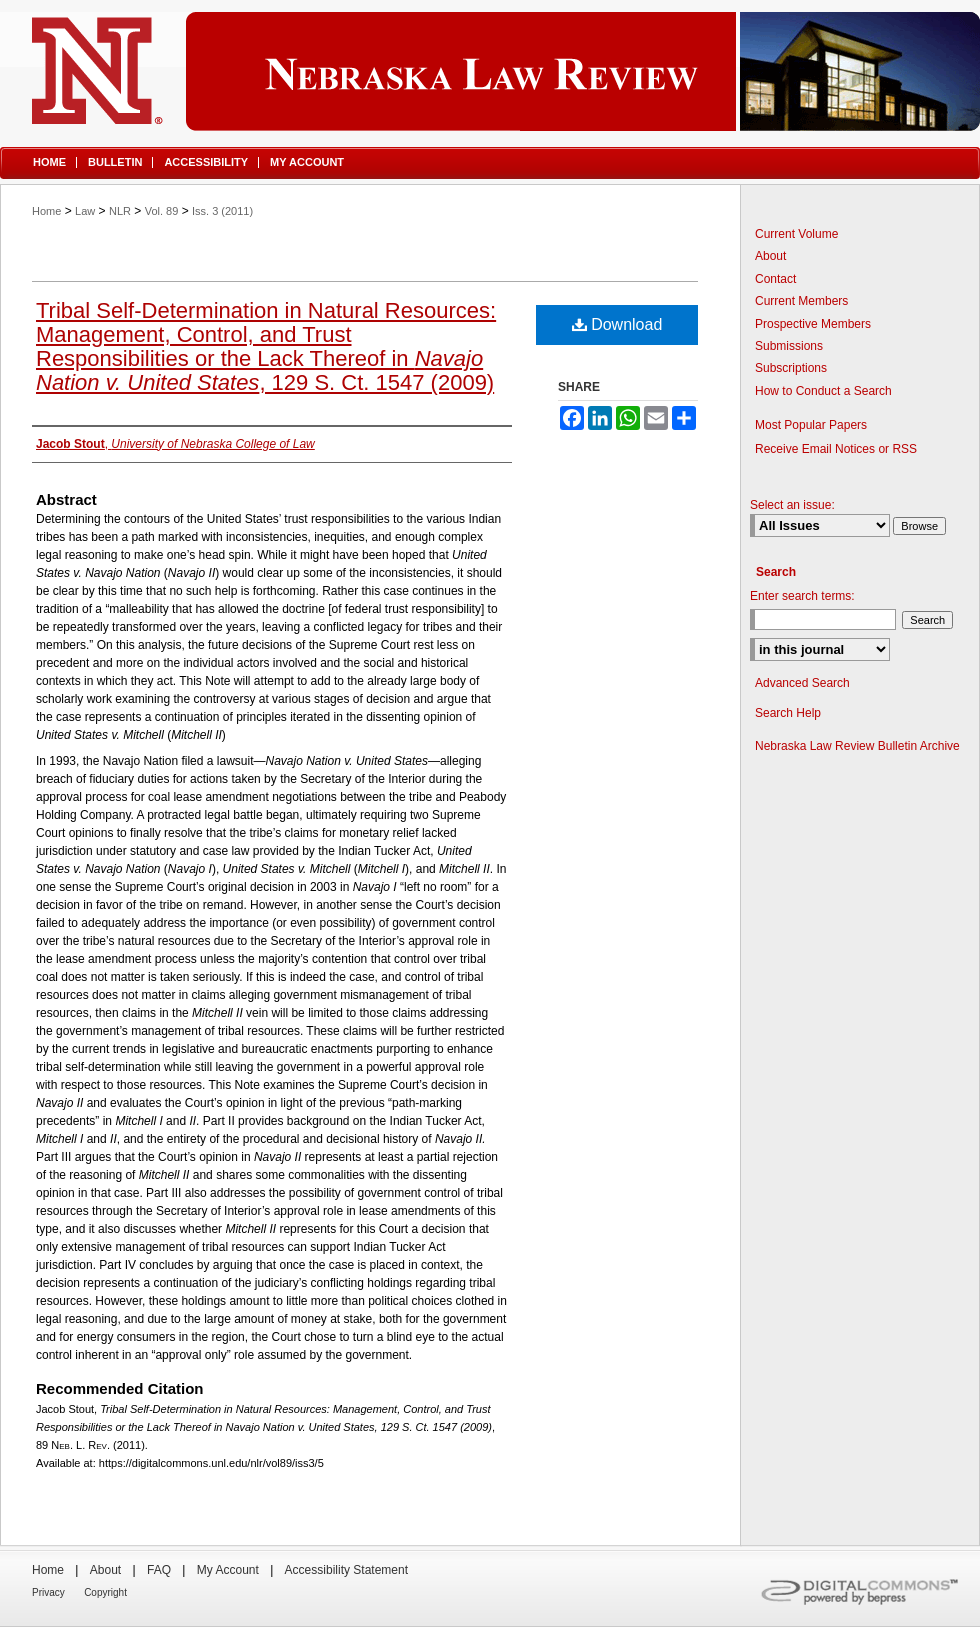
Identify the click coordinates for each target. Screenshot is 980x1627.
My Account (228, 1570)
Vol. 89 (162, 211)
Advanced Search (802, 683)
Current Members (801, 301)
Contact (775, 279)
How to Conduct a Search (823, 391)
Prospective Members (813, 324)
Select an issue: (792, 505)
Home (46, 211)
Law (85, 211)
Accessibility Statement (346, 1570)
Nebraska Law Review (490, 71)
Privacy (48, 1592)
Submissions (789, 346)
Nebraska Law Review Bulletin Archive (857, 746)
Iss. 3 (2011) (222, 211)
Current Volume (796, 234)
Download (617, 324)
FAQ (159, 1570)
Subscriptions (791, 368)
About (770, 256)
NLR (120, 211)
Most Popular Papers (811, 425)
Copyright (105, 1592)
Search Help (788, 713)
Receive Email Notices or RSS (836, 449)
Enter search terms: (802, 596)
